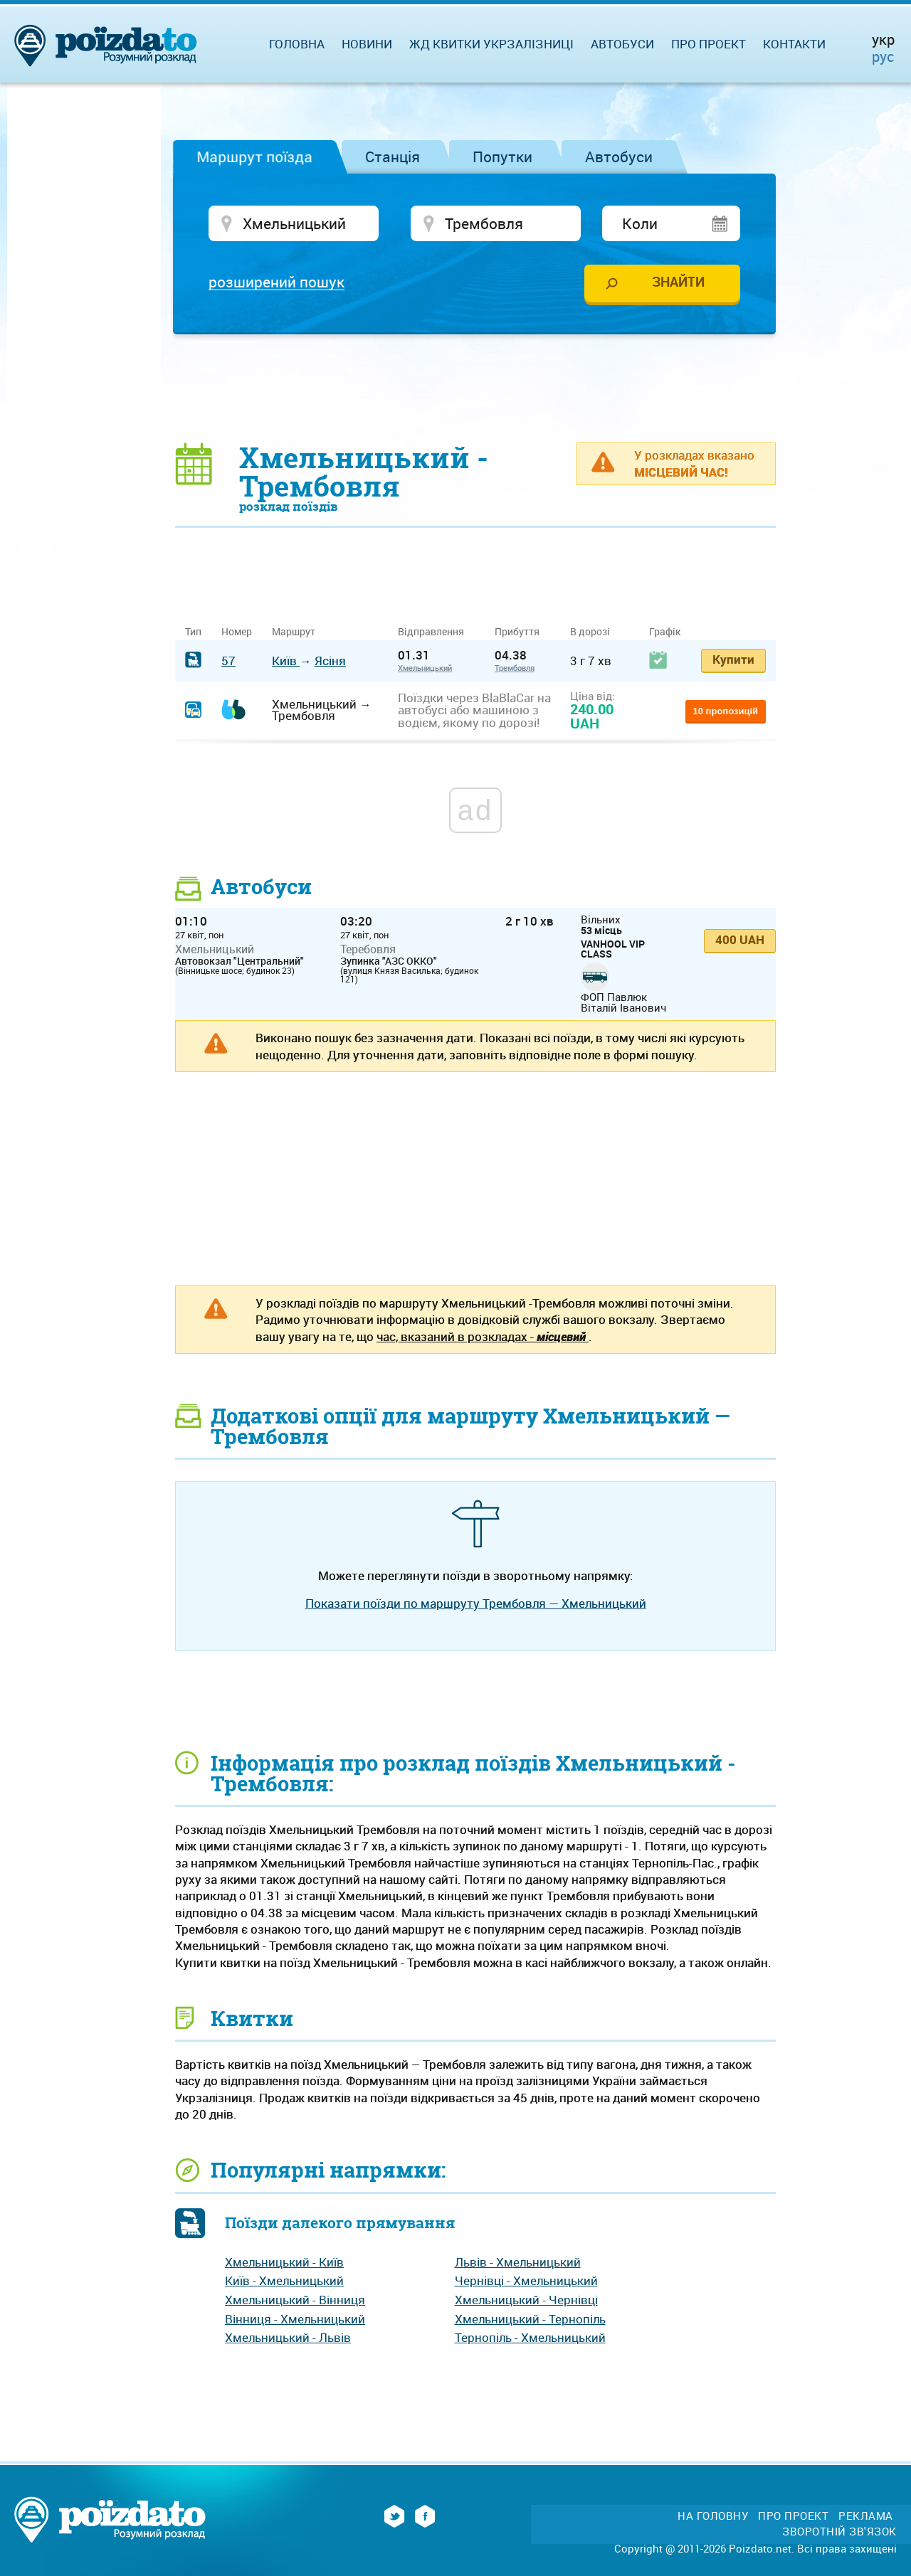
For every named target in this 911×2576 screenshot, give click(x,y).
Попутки (502, 156)
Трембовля (515, 667)
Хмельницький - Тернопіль (530, 2319)
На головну (713, 2516)
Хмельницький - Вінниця (295, 2299)
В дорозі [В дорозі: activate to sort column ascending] (590, 631)
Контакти (794, 44)
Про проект (708, 44)
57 (228, 660)
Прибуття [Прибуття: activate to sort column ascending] (517, 631)
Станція (392, 156)
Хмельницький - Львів (288, 2337)
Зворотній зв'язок (839, 2531)
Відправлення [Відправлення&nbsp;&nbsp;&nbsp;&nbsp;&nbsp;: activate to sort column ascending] (436, 631)
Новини (367, 44)
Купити (733, 659)
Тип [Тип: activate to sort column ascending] (193, 631)
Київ (286, 660)
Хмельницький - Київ (284, 2262)
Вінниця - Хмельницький (295, 2319)
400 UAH (739, 939)
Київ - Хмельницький (284, 2280)
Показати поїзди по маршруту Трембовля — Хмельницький (475, 1603)
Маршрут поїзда (254, 156)
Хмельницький (425, 667)
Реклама (865, 2516)
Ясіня (330, 660)
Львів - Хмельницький (518, 2262)
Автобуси (619, 156)
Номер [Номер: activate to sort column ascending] (236, 631)
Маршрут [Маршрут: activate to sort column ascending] (293, 631)
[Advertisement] (475, 388)
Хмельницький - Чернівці (526, 2299)
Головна (297, 44)
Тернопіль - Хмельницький (530, 2337)
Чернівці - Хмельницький (526, 2280)
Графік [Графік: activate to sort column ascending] (664, 631)
